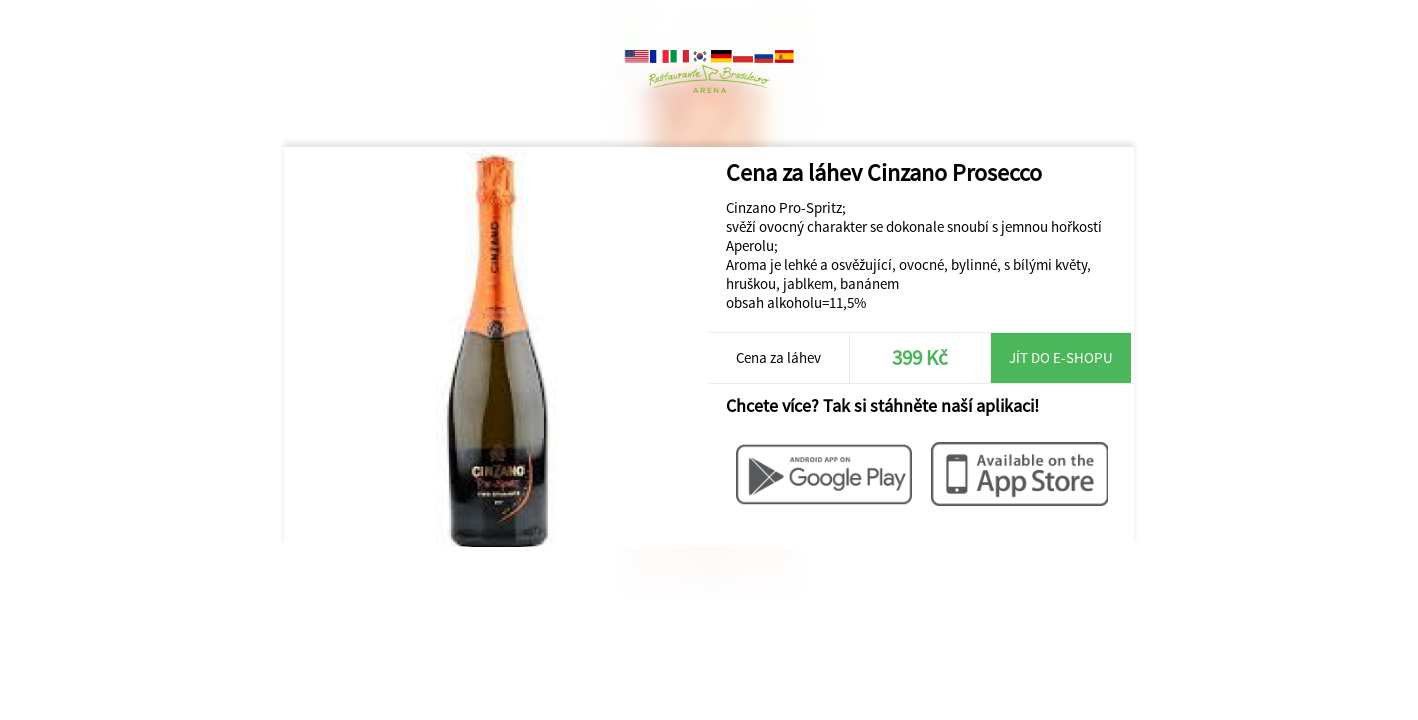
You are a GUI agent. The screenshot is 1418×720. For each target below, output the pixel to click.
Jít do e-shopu (1061, 357)
